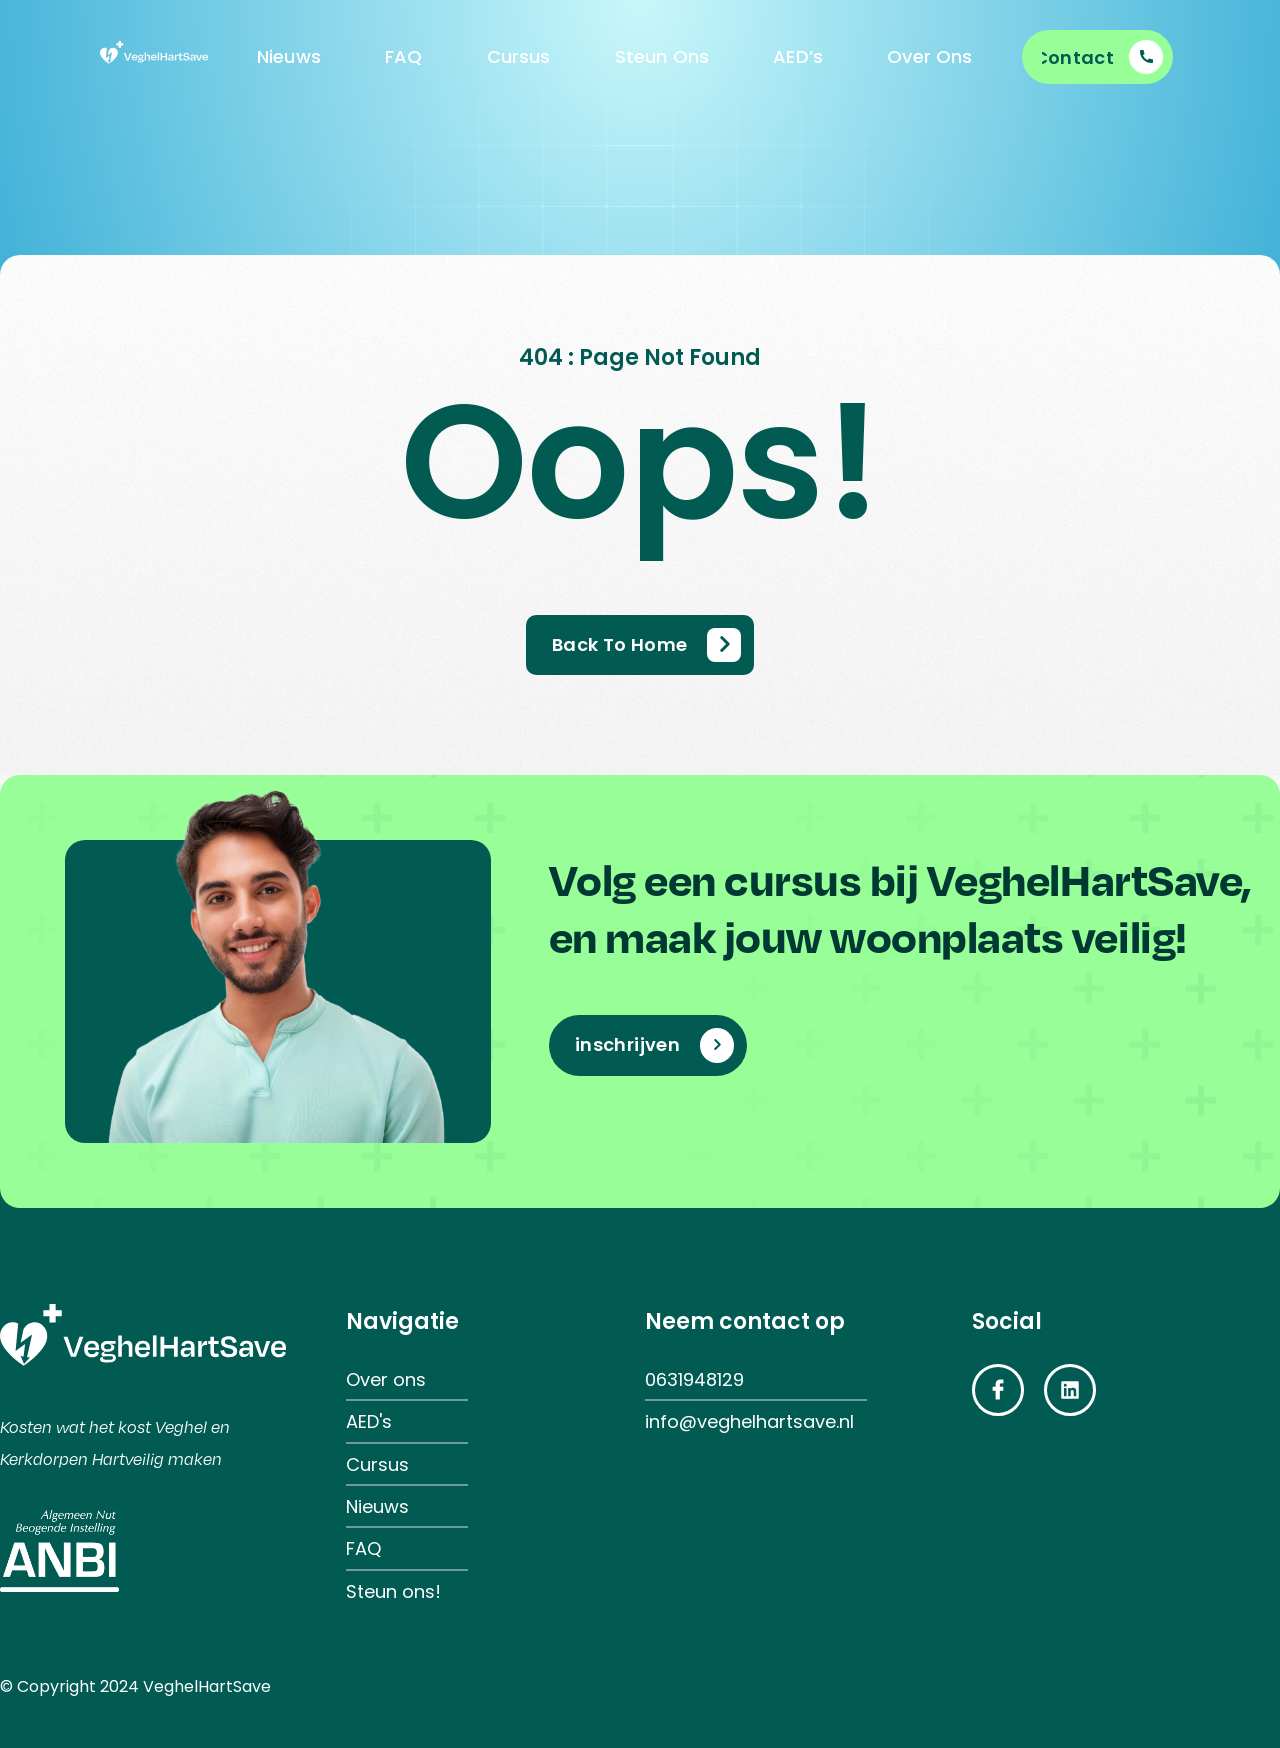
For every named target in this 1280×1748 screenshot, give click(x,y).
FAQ (404, 56)
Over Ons (929, 56)
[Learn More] (1102, 57)
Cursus (519, 56)
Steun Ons (662, 56)
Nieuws (289, 56)
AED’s (798, 56)
